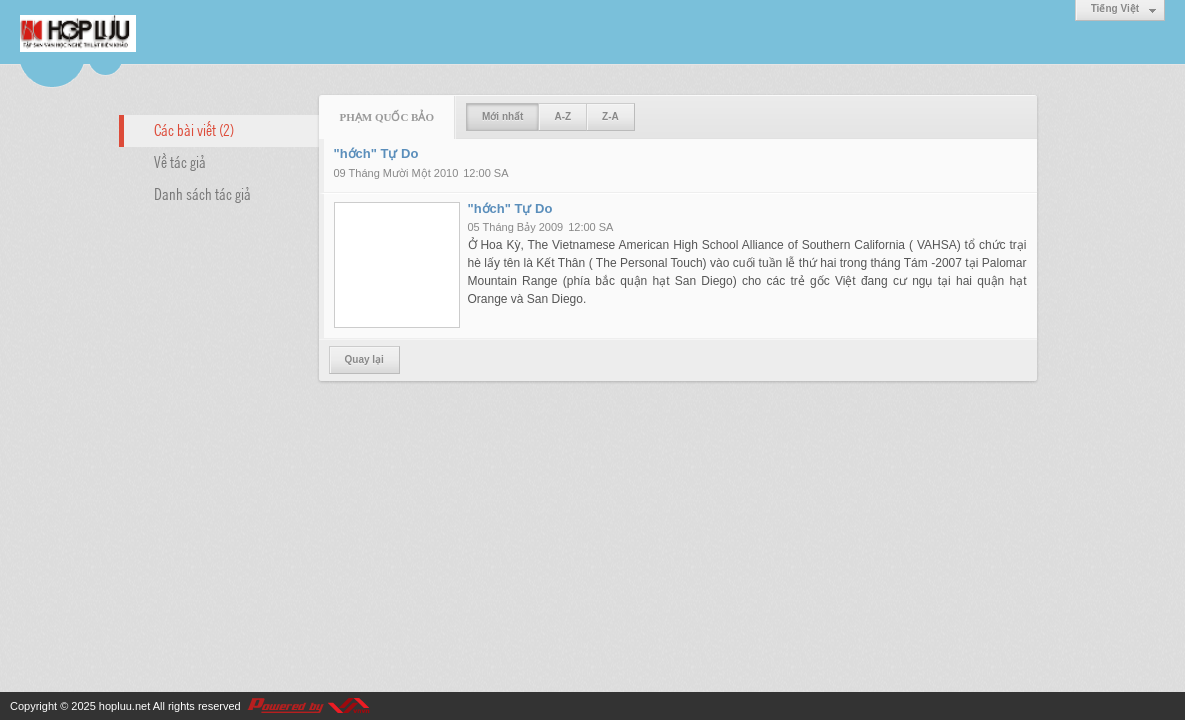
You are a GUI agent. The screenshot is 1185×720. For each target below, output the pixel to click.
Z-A (610, 116)
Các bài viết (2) (194, 129)
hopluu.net (124, 706)
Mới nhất (502, 116)
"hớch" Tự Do (376, 153)
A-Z (562, 116)
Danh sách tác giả (202, 193)
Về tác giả (180, 161)
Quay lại (364, 359)
